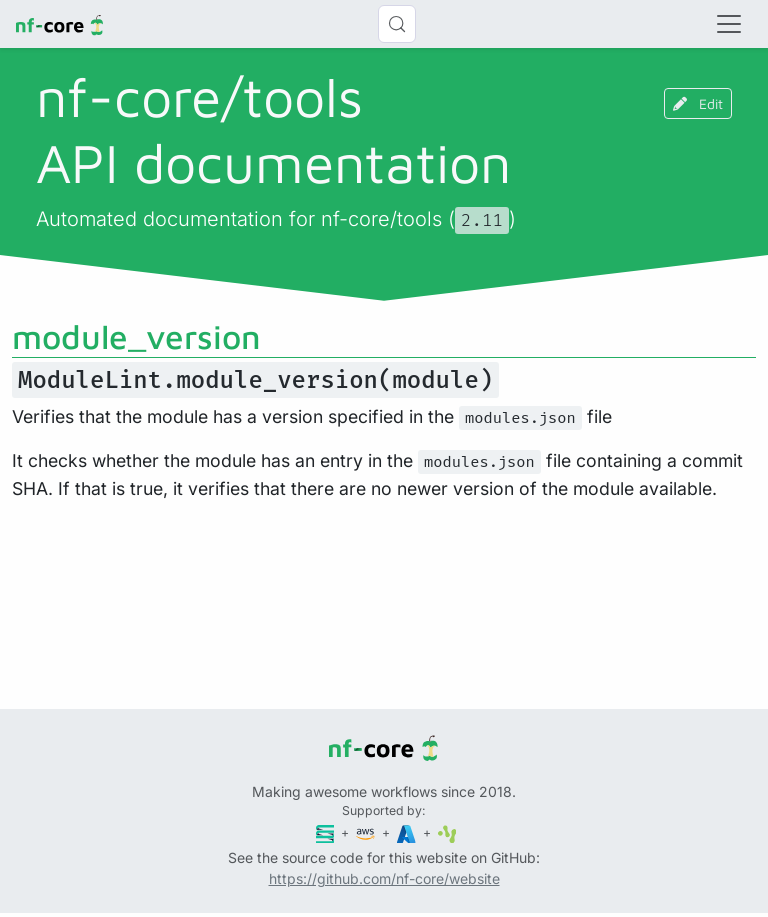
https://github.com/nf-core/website (384, 878)
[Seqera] (327, 832)
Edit (698, 103)
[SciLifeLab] (447, 832)
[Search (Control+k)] (397, 24)
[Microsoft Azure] (408, 832)
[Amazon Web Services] (367, 832)
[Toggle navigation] (729, 24)
